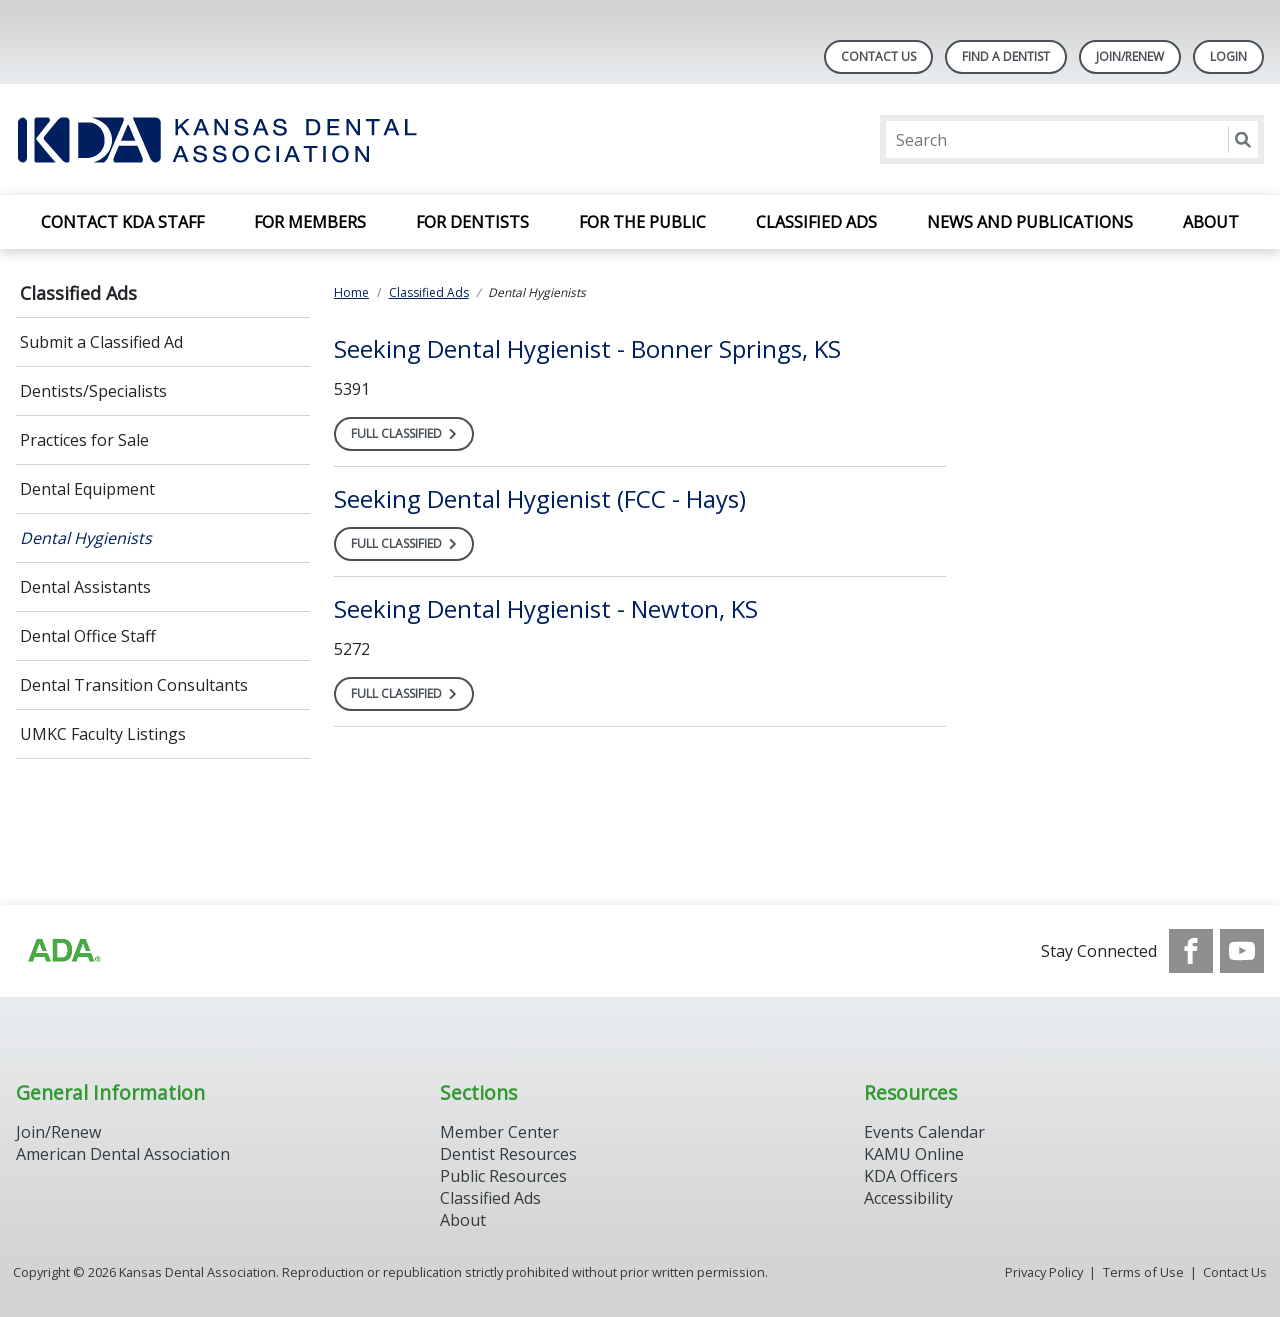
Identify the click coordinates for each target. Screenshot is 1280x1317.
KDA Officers (911, 1176)
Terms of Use (1143, 1272)
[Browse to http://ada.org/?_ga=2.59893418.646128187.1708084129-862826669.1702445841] (63, 951)
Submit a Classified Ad (101, 342)
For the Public (642, 222)
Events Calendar (924, 1132)
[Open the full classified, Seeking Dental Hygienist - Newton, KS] (404, 694)
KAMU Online (914, 1154)
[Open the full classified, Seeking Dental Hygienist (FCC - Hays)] (404, 544)
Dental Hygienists (86, 538)
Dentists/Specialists (93, 391)
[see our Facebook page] (1191, 951)
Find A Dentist (1006, 56)
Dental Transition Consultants (134, 685)
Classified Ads (816, 222)
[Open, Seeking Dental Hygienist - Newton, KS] (546, 608)
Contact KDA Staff (122, 222)
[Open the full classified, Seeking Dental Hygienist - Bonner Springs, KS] (404, 434)
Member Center (499, 1132)
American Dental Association (123, 1154)
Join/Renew (1130, 56)
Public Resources (503, 1176)
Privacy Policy (1044, 1272)
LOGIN (1228, 56)
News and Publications (1030, 222)
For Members (310, 222)
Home (351, 292)
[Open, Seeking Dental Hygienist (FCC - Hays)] (540, 498)
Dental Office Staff (88, 636)
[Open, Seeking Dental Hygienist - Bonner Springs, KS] (587, 348)
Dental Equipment (87, 489)
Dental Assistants (85, 587)
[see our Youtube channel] (1242, 951)
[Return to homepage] (274, 139)
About (1211, 222)
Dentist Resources (508, 1154)
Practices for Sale (84, 440)
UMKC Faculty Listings (103, 734)
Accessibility (908, 1198)
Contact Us (878, 56)
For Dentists (472, 222)
